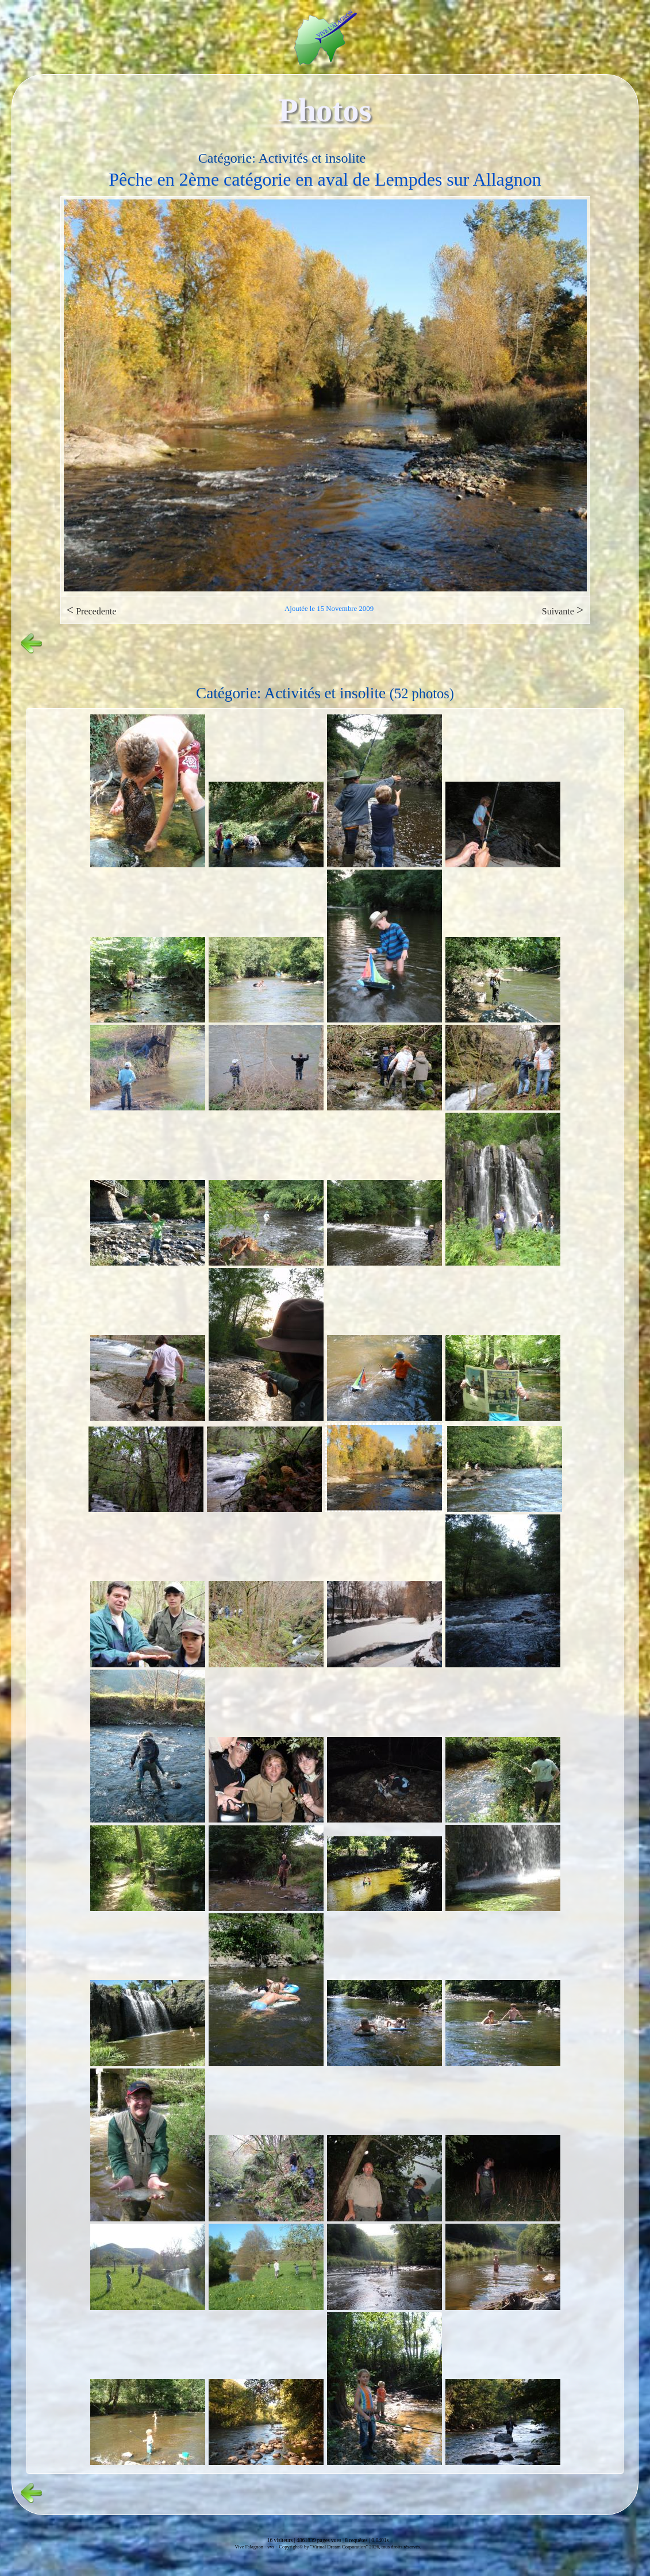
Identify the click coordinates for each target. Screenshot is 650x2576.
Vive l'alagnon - (250, 2547)
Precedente (92, 610)
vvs (270, 2547)
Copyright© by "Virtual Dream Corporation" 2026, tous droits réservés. (350, 2547)
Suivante (563, 610)
